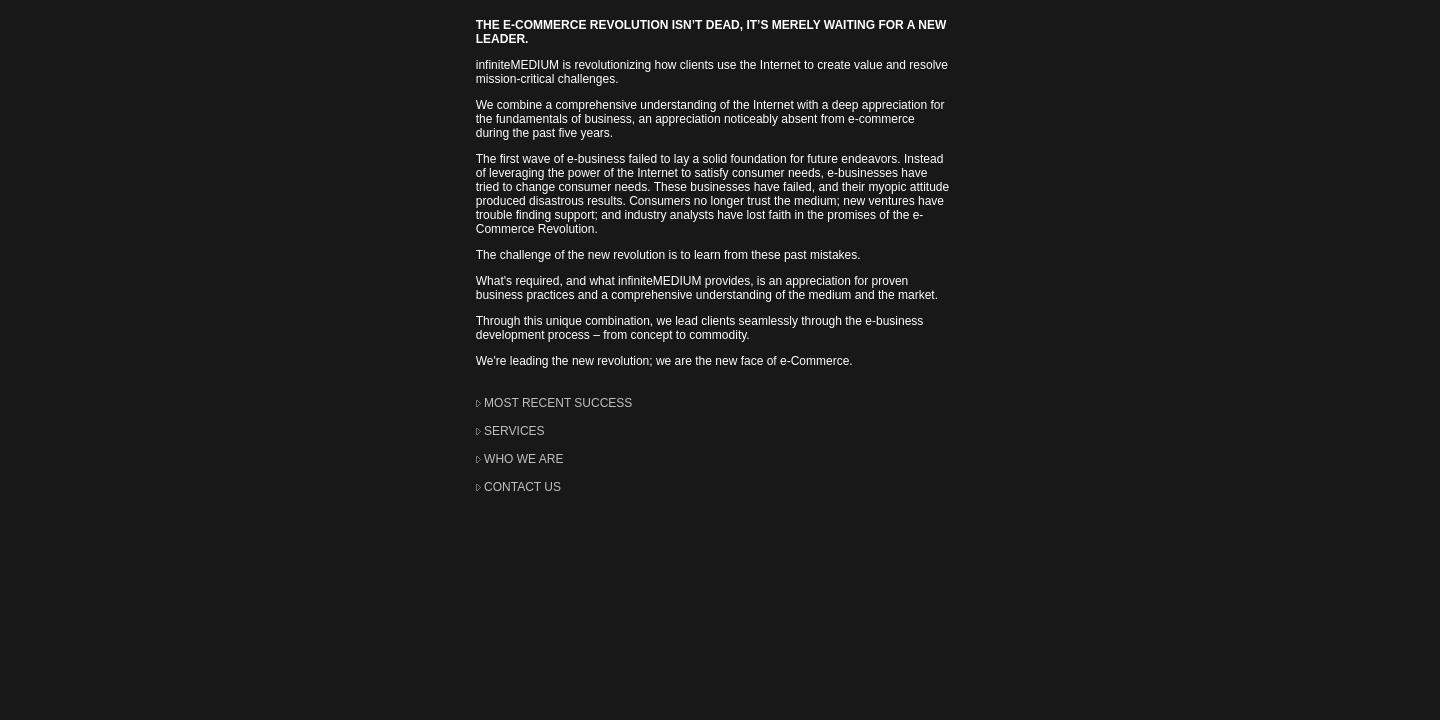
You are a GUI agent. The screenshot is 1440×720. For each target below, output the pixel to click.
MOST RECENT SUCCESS (558, 403)
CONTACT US (522, 487)
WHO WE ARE (523, 459)
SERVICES (514, 431)
